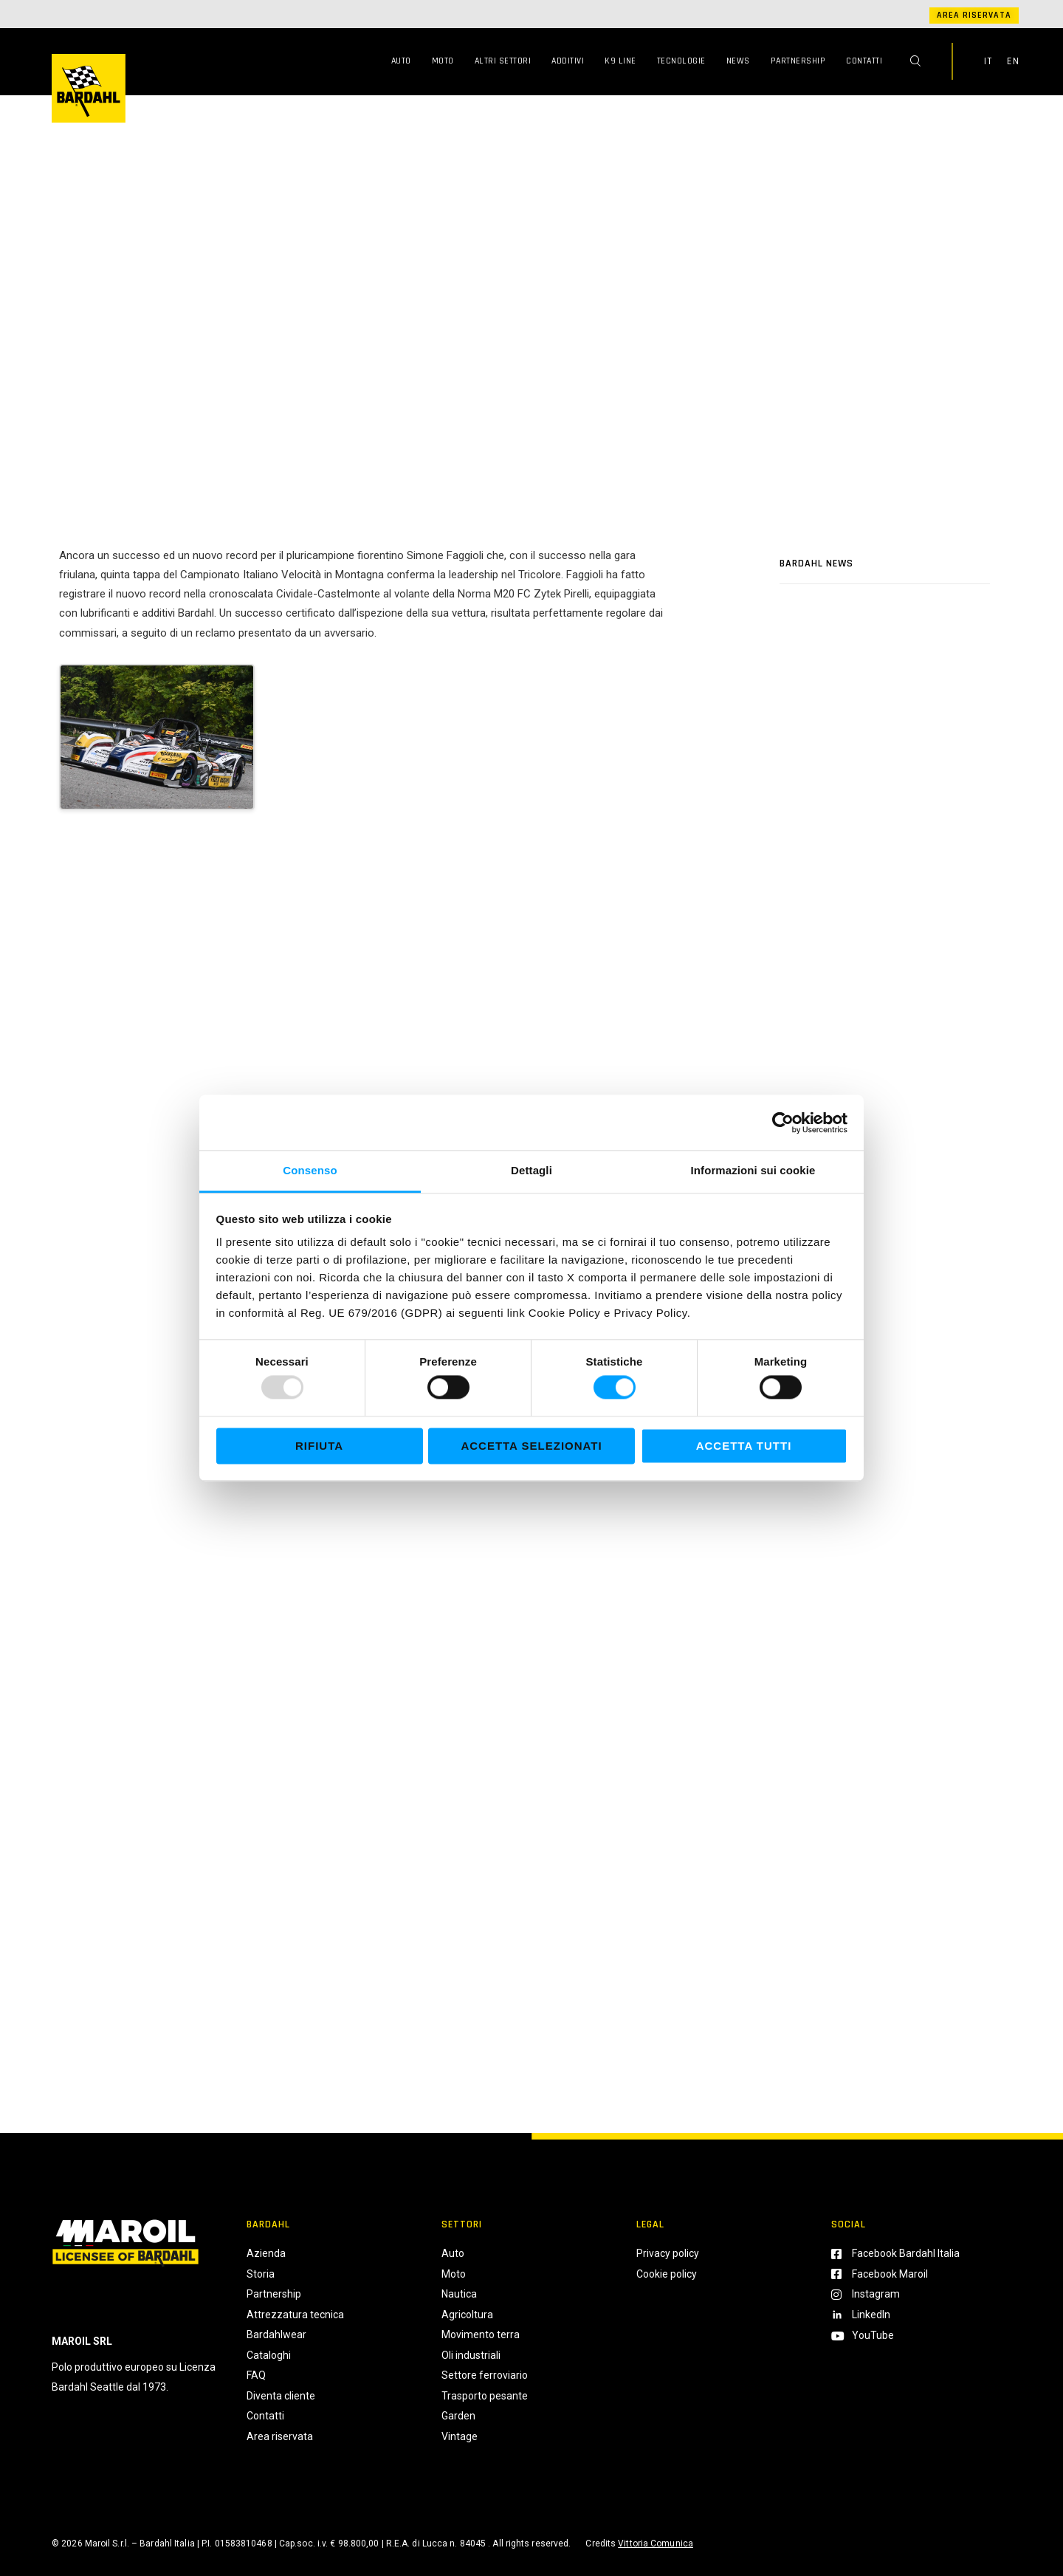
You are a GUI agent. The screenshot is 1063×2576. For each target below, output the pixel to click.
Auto (401, 60)
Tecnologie (681, 60)
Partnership (798, 60)
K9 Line (620, 60)
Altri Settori (503, 60)
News (738, 60)
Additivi (567, 60)
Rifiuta (319, 1445)
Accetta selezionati (531, 1445)
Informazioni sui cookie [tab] (753, 1170)
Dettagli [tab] (531, 1170)
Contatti (864, 60)
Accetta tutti (744, 1445)
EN (1013, 61)
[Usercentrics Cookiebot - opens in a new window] (782, 1122)
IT (987, 61)
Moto (443, 60)
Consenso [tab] (310, 1170)
